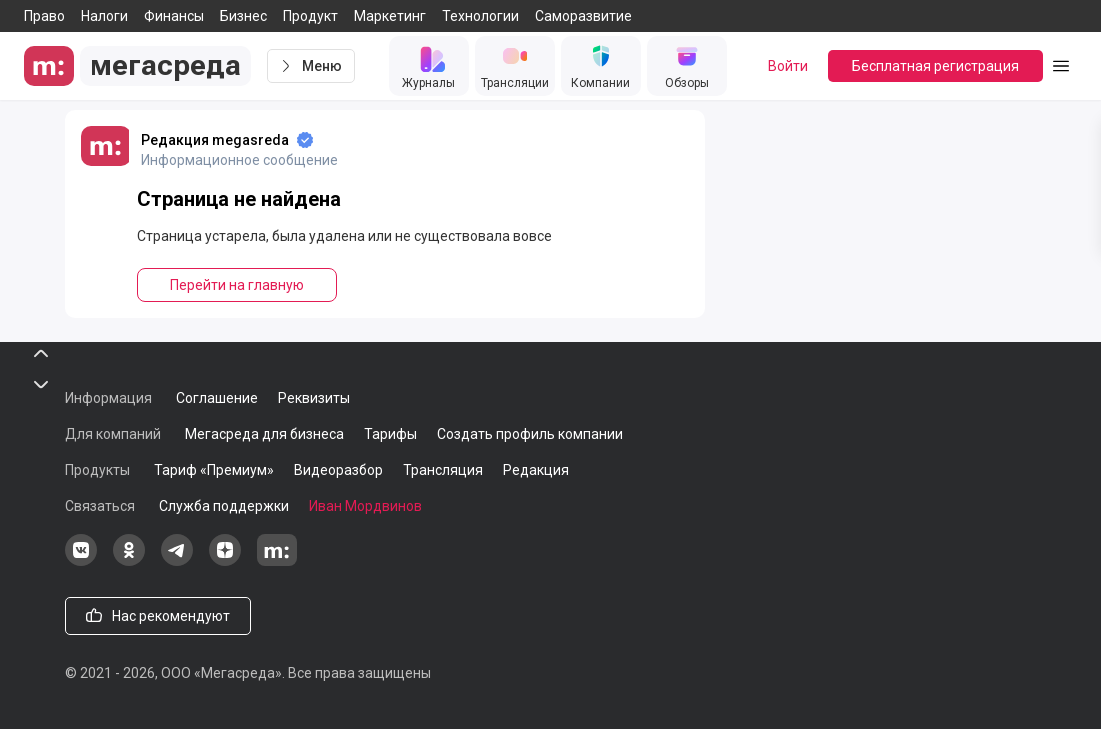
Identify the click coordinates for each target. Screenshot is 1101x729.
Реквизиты (314, 398)
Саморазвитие (583, 16)
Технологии (480, 16)
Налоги (104, 16)
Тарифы (390, 434)
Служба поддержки (224, 506)
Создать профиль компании (530, 434)
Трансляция (443, 470)
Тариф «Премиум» (214, 470)
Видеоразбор (338, 470)
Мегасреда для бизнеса (264, 434)
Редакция (536, 470)
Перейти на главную (237, 285)
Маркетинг (390, 16)
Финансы (174, 16)
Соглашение (217, 398)
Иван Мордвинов (365, 506)
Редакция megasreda (215, 140)
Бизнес (243, 16)
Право (44, 16)
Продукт (310, 16)
